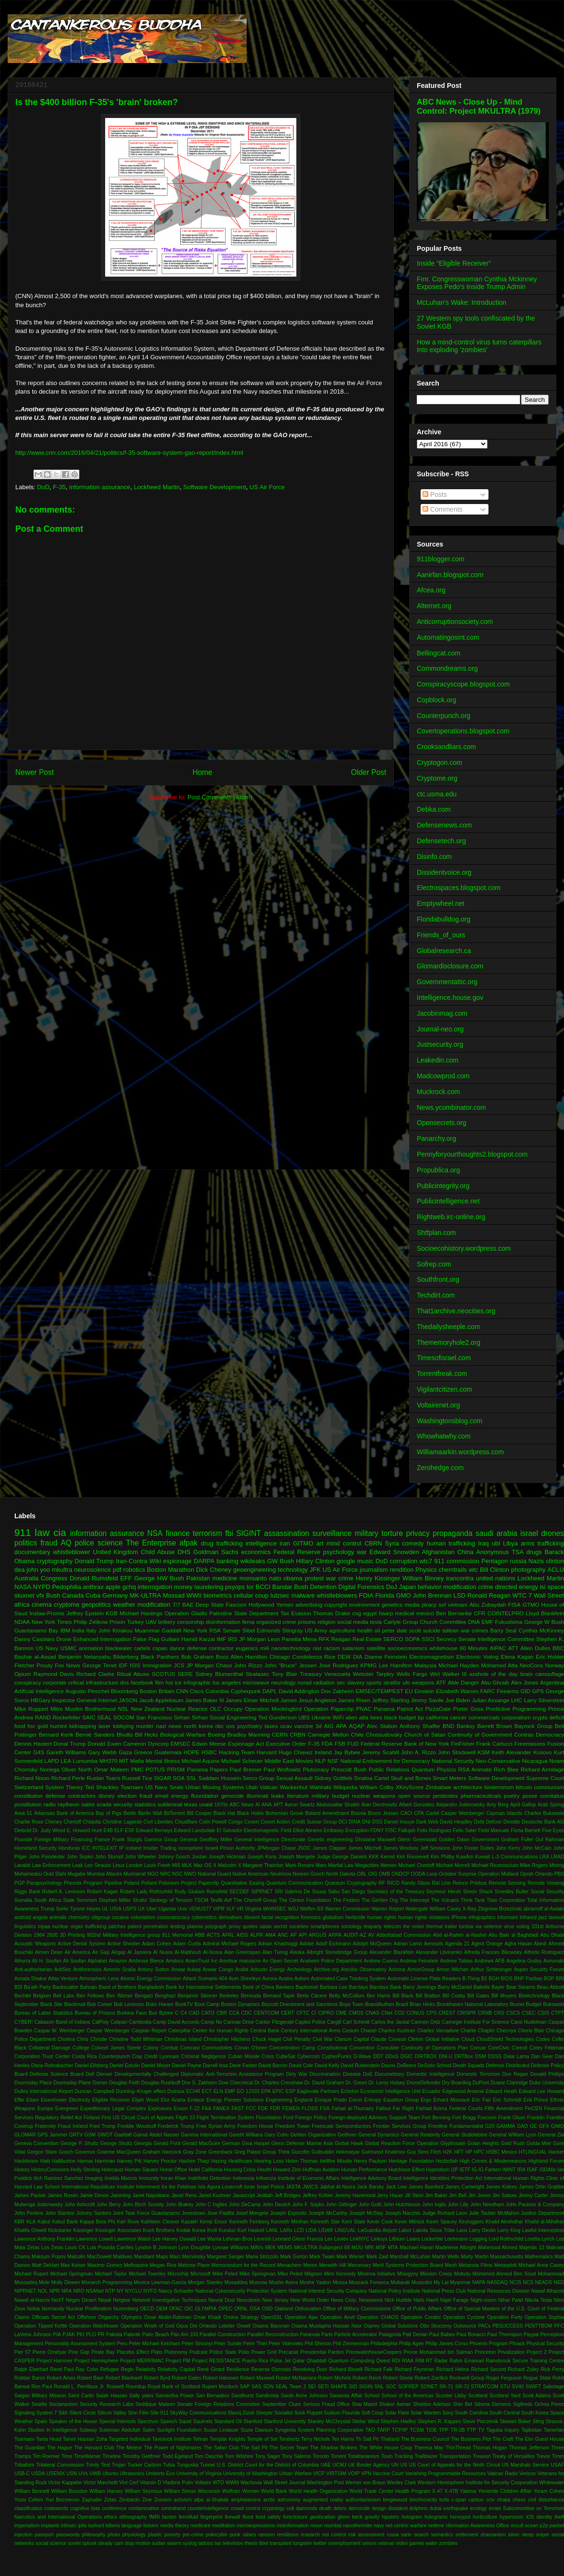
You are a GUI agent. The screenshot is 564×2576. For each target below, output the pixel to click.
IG (474, 2169)
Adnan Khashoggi (278, 1943)
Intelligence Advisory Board (371, 2178)
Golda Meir (539, 2143)
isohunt (96, 2525)
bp (421, 1717)
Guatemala (168, 1752)
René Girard (211, 2369)
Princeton (485, 2352)
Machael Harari (417, 2247)
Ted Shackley (102, 1787)
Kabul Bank (65, 2221)
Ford (288, 2117)
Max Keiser (73, 2265)
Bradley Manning (249, 1734)
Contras (524, 1734)
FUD (353, 1743)
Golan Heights (483, 2143)
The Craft (502, 2439)
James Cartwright (464, 2187)
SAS (256, 2386)
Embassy (334, 1830)
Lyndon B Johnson (156, 2247)
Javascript (244, 2195)
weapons (423, 1682)
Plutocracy (316, 1769)
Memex (388, 1865)
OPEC (225, 2308)
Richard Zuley (523, 2369)
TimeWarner (87, 2456)
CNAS (373, 2013)
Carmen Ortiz (426, 2022)
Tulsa (169, 2465)
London (134, 1865)
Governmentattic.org (447, 982)
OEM (161, 2308)
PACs (484, 2326)
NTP (110, 2291)
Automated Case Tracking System (348, 1978)
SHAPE (338, 2386)
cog (356, 1613)
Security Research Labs (107, 2404)
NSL (123, 1709)
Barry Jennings (419, 1987)
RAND (43, 1717)
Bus (153, 2013)
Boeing (216, 1734)
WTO (218, 2482)
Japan (407, 1586)
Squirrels (203, 2421)
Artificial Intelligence (39, 1691)
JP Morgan (252, 1639)
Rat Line (441, 1883)
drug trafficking (222, 1543)
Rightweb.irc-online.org (451, 1217)
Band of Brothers (118, 1987)
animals (57, 1917)
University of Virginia (199, 2473)
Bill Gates (478, 1995)
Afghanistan (438, 1552)
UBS (304, 1717)
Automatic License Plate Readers (424, 1978)
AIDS (242, 1935)
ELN (218, 2091)
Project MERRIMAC (142, 2360)
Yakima (468, 2491)
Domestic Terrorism (478, 2074)
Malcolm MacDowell (89, 2256)
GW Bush (280, 1561)
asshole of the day (493, 1674)
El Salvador (229, 1830)
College (81, 2047)
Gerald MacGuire (201, 2143)
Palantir (132, 2334)
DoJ (391, 1586)
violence (493, 1926)
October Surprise (458, 1874)
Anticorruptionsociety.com (455, 621)
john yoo (38, 1569)
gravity (372, 2517)
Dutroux (175, 2091)
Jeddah (265, 2195)
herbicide (355, 1917)
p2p (544, 2525)
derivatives (230, 1917)
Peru (122, 2343)
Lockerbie (432, 2239)
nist (317, 1648)
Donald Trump (94, 1561)
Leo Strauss (98, 1865)
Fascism (236, 1604)
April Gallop (523, 1804)
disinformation (223, 1622)
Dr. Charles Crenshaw (278, 2082)
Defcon (494, 1822)
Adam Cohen (157, 1943)
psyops (235, 1586)
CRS (499, 2013)
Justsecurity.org (440, 1044)
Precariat (288, 2352)
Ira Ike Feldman (179, 2187)
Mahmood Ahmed (497, 2247)
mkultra (62, 1569)
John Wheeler (140, 1856)
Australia (26, 1578)
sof (442, 1604)
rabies (249, 2534)
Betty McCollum (346, 1995)
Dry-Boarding (456, 2082)
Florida (384, 1595)
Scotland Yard (505, 2395)
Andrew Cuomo (381, 1961)
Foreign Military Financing (63, 1839)
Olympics (131, 2317)
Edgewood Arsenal (463, 2091)
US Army (316, 1630)
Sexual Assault (294, 1778)
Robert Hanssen (221, 2378)
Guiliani (170, 1639)
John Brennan (431, 1595)
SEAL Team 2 (290, 2386)
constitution (28, 1795)
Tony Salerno (296, 2456)
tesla (376, 1622)
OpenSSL (271, 2317)
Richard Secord (488, 2369)
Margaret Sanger (225, 2256)
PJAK (69, 2334)
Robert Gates (186, 2378)
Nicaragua (534, 1761)
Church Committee (443, 1622)
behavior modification (447, 1586)
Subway (88, 2430)
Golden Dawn (454, 1839)
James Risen (354, 1700)
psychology (338, 1552)
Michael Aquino (201, 1761)
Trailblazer (426, 2456)
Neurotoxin (248, 2300)
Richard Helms (452, 2369)
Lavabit (22, 1865)
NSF (332, 1761)
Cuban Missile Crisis (251, 2056)
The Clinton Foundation (305, 1900)
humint (58, 1726)
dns (124, 1682)
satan (265, 1926)
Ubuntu (110, 2473)
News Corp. (344, 2300)
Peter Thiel (255, 2343)
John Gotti (369, 2204)
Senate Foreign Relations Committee (218, 2404)
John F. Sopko (308, 2204)
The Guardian (29, 2447)
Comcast (190, 2047)
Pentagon (494, 1561)
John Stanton (60, 2213)
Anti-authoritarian (33, 1969)
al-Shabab (217, 2499)
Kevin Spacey (441, 2221)
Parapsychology (44, 1883)
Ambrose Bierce (146, 1961)
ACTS (213, 1935)
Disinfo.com (434, 856)
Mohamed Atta (499, 1665)
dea (19, 1569)
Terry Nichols (315, 2439)
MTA (393, 2247)
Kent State (353, 2221)
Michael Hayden (458, 1665)
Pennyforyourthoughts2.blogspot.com (472, 1154)
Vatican (269, 1787)
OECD (147, 2308)
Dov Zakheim (337, 1691)
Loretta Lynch (540, 2239)
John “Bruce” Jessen (290, 1665)
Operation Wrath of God (147, 2326)
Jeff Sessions (435, 1848)
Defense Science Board (56, 2074)
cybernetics (204, 1917)
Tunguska (187, 2465)
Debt (479, 1822)
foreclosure (295, 2517)
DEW (343, 1656)
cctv (490, 2499)
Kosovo (542, 1752)
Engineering (279, 2100)
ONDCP (400, 1874)
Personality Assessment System (80, 2343)
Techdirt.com (436, 1295)
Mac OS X (205, 1865)
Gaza (125, 1752)
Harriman (105, 2161)
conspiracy (27, 1682)
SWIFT (533, 2386)
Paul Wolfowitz (282, 1769)
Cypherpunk (245, 1691)
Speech (168, 2421)
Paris (327, 2334)
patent (134, 1926)
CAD (194, 2013)
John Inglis (434, 2204)
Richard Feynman (414, 2369)
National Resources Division (498, 2291)
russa (393, 2534)
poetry (512, 1795)
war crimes (474, 1630)
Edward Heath (501, 2091)
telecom (392, 1926)
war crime (339, 1578)
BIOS (507, 1978)
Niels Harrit (425, 2300)
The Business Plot (471, 2439)
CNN (182, 1691)
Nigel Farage (454, 2300)
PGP (19, 1883)
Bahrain (89, 1987)
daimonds (306, 2508)
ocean (531, 2525)
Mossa (340, 2282)
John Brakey (180, 2204)
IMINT (509, 2169)
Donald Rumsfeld (94, 1578)
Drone (64, 1639)
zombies (448, 2543)
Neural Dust (221, 2300)
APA (341, 1726)
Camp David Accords (176, 2022)
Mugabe (77, 1874)
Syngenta (285, 2430)
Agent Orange (487, 1943)
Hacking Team (237, 1752)
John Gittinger (341, 2204)
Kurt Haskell (251, 2230)
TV (481, 2430)
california (437, 1717)
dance (177, 1648)
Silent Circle (82, 2412)
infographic (197, 1682)
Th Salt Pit (367, 2439)
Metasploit (505, 2265)
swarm (174, 2543)
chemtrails (453, 1569)
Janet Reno (184, 2195)
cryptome (66, 1604)
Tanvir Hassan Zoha (85, 2439)
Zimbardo (129, 2499)
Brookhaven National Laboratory (472, 2004)
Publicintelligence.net (448, 1201)
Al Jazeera (140, 1952)
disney (106, 1795)
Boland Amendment (327, 1813)
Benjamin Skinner (197, 1995)
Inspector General (74, 1700)
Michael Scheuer (242, 1761)
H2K (447, 2152)
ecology (478, 2508)
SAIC (88, 1717)
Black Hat (224, 1813)
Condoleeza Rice (313, 1656)
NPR (54, 2291)
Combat (169, 2047)
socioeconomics (407, 1648)
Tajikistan (531, 2430)
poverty (172, 2534)
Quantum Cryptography (351, 1883)
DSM (480, 2056)
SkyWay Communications (198, 2412)
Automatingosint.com (448, 637)
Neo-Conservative (498, 1761)
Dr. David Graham (324, 2082)
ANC (283, 1935)
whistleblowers (336, 1595)
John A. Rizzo (418, 1752)
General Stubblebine (464, 2134)
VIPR (218, 1908)
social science (50, 2543)
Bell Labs (63, 1995)
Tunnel (207, 2465)
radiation (324, 1682)
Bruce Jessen (383, 1813)
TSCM (201, 1900)
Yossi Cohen (28, 2499)
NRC (165, 1874)
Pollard (148, 1883)
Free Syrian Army (216, 2126)
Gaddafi (122, 2134)
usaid (206, 1804)
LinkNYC (359, 2239)
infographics (481, 1917)
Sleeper (264, 2412)
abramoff (533, 1908)
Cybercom (308, 2056)
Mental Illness (163, 1761)
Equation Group (401, 2100)
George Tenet (99, 1665)
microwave (256, 1682)
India (78, 1630)
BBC (558, 1648)
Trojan (119, 2465)
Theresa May (429, 2447)
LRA (544, 1856)
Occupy (233, 1709)
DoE (367, 2074)
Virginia (253, 1908)
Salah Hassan (112, 2395)
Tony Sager (267, 2456)
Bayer (497, 1987)
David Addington (299, 1691)
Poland (131, 1883)
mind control (343, 1543)
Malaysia (425, 1665)
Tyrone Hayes (85, 1908)
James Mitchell (364, 1848)
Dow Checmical (235, 2082)
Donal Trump (70, 1743)
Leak (77, 1865)
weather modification (142, 1604)
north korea (198, 1726)
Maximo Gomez (104, 2265)
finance (178, 1533)
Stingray (292, 1630)
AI (257, 1804)
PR (101, 2334)
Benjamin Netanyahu (84, 1656)
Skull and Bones (410, 1778)
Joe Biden (457, 1700)
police (84, 1543)
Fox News (67, 1665)
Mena (309, 1639)
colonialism (142, 1917)
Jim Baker (436, 2195)
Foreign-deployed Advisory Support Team (374, 2117)
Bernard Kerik (56, 1734)
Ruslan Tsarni (103, 1778)
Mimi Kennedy (340, 2273)
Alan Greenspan (242, 1952)
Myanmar (460, 2282)
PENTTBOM (539, 2326)
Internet (107, 1700)
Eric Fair (481, 2100)
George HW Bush (159, 1578)
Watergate (416, 1908)
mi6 (264, 1648)
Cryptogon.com (439, 762)
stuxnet (24, 1595)
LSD (460, 1595)
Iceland (134, 1848)
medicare (200, 2525)
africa (22, 1604)
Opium (22, 1674)
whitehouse (443, 1648)
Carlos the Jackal (390, 2022)
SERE (185, 1674)
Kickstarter (60, 2230)
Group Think (276, 2152)
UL (105, 1908)
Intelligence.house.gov (450, 997)
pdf (117, 1569)
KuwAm (465, 1856)
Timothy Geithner (141, 2456)
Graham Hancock (161, 2152)
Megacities (367, 1865)
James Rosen (63, 2195)
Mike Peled (225, 2273)
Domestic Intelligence (430, 2074)
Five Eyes (553, 1830)
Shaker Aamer (395, 2404)
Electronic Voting (477, 1656)
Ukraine (321, 1717)
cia (60, 1532)
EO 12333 (248, 2091)
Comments (443, 509)
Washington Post (325, 2482)
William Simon (180, 2491)
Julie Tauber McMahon (494, 2213)
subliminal (169, 1804)
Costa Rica (84, 2056)
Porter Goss (468, 1709)
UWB (95, 2473)
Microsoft (201, 2273)
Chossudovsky (384, 1734)
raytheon (68, 1804)
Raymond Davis (53, 1674)
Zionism (162, 2499)
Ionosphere (190, 1848)
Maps (162, 2256)
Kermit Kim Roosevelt (404, 1856)
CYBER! (23, 2022)
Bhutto (125, 1734)
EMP (230, 2091)
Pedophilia (66, 1586)
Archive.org (326, 1969)
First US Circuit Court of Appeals (137, 2117)
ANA (266, 1804)
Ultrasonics (131, 2473)
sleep (528, 2534)
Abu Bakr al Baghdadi (513, 1935)
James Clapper (330, 1848)
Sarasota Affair (346, 2395)
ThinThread (458, 2447)
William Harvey (106, 2491)
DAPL (269, 1691)
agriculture (342, 1630)
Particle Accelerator (355, 2334)
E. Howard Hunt (84, 1830)
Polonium (169, 1883)
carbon (476, 2499)
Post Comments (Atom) (219, 797)
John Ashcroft (80, 2204)
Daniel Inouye (399, 1822)
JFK (315, 1569)
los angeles (227, 1682)
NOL (43, 2291)
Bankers (285, 1987)
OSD (267, 2308)
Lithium (397, 2239)
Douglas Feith (124, 2082)
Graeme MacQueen (119, 2152)
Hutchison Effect (406, 2169)
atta (364, 1717)
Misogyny (407, 2273)
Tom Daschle (209, 2456)
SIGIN (365, 2386)
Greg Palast (247, 2152)
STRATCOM (485, 2386)
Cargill (334, 2022)
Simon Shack (478, 1891)
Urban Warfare (295, 2473)
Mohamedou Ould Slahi (40, 1874)
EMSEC (181, 1743)
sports (374, 1682)
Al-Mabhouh (187, 1952)
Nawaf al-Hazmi (32, 2300)
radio (49, 1804)
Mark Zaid (377, 2256)
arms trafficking (542, 1543)
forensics (311, 1917)
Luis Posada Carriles (110, 2247)
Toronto (321, 2456)
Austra (286, 1978)
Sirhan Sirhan (191, 1717)
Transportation (455, 2456)
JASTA (293, 2187)
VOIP (354, 2473)
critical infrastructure (93, 1682)
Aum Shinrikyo (244, 1978)
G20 (490, 2126)
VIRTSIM (336, 2473)
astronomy (289, 2499)
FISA (514, 1604)
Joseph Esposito (288, 2213)
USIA (115, 1908)
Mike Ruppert (31, 1709)
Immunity (149, 2178)
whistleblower (71, 1552)
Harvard (267, 1752)
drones (552, 1533)
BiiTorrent (174, 1813)
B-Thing (470, 1978)
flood (247, 2517)
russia (518, 1561)
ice (178, 1682)
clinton (555, 1561)
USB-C (22, 2473)
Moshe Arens (283, 2282)
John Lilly (458, 2204)
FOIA (366, 1595)
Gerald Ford (166, 2143)
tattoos (205, 2543)
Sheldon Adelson (432, 2404)
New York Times (52, 1622)
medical (404, 1613)
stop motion (138, 2543)
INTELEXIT (105, 1848)
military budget (330, 1795)
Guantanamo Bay (36, 1630)
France (102, 1839)
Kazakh (189, 2221)
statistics (145, 1804)
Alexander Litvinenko (439, 1952)
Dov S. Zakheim (199, 2082)
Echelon (350, 2091)
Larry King (509, 2230)
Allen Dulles (536, 1648)
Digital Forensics (361, 1586)
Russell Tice (137, 1778)
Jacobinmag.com (442, 1013)
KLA (31, 2221)
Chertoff (72, 1822)
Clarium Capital (352, 2039)
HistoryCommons (50, 2169)
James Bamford (426, 2187)
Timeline (111, 2456)
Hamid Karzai (198, 1639)
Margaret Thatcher (263, 1865)
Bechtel (22, 1995)
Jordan (199, 1856)
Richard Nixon (32, 1778)
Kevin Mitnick (409, 2221)
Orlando (544, 1874)
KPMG (368, 1665)
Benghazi (165, 1995)
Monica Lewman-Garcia (160, 2282)
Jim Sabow (504, 2195)
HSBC (209, 1752)
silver (514, 2534)
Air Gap (100, 1952)
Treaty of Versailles (513, 2456)
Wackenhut (293, 1787)
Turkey (135, 1622)
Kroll (212, 2230)
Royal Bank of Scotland (174, 2386)
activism (183, 2499)
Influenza (266, 2178)
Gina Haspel (256, 2143)
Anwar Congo (218, 1969)
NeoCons (531, 1665)
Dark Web (427, 1822)
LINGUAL (345, 2230)
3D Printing (72, 1935)
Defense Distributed (507, 2065)
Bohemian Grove (285, 1813)
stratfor (392, 1682)
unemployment (344, 2543)
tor (250, 1586)
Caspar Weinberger (108, 2030)
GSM (90, 2134)
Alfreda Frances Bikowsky (493, 1952)
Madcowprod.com (443, 1076)
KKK (374, 1856)
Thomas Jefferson (529, 2447)
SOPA (412, 1639)
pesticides (445, 1795)
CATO (208, 2013)
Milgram (313, 2273)
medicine (224, 1578)
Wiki (155, 1561)
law (42, 1532)
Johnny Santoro (93, 2213)
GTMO (530, 1604)
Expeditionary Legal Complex (113, 2108)
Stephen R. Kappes (439, 2421)
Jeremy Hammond (355, 2195)
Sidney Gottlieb (333, 1778)
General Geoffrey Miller (206, 1839)
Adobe (307, 1943)
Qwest (383, 2360)
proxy (234, 1926)
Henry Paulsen (370, 2161)
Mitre (56, 1709)
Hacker (556, 2152)
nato (275, 1578)
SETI (323, 2386)
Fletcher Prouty (33, 1665)
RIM (419, 2360)
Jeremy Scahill (380, 1752)
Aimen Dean (49, 1952)
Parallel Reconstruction (272, 2334)
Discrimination (325, 2074)
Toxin (386, 2456)
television (233, 2543)
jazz (542, 1917)
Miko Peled (290, 2273)
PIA (57, 2334)
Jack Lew (396, 2187)
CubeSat (285, 2056)
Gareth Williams (66, 1752)
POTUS (155, 1769)
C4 (184, 2013)
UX (141, 1908)
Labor (405, 2230)
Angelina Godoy (524, 1961)
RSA (215, 1630)
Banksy (465, 1726)
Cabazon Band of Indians (62, 2022)
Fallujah (406, 1830)
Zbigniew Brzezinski (500, 1908)
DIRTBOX (426, 2056)
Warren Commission (347, 1908)
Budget (534, 2004)
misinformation (292, 2525)
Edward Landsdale (194, 1830)
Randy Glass (415, 1883)
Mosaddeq (236, 2282)
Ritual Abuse (133, 1674)
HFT (459, 2152)
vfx (40, 1595)
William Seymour (144, 2491)
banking (228, 1561)
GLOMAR (25, 2134)
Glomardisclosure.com (450, 966)
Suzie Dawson (257, 2430)
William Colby (376, 1787)
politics (25, 1543)
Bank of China (258, 1987)
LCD (299, 2230)
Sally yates (141, 2395)
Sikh (63, 2412)
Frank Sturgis (127, 1839)
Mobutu (462, 2273)
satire (88, 1804)
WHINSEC (274, 1908)
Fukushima (508, 1622)
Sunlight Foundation (179, 2430)
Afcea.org (431, 590)
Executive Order (286, 1743)
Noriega (49, 1769)
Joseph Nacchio (403, 2213)
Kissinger (83, 2230)
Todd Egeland (177, 2456)
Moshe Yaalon (315, 2282)
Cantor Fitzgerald (274, 2022)
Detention (323, 1586)
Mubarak (400, 2282)
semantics (442, 2534)
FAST (237, 2108)
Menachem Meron (297, 2265)
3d (318, 1726)
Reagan (341, 1639)
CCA (234, 2013)
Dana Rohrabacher (52, 2065)
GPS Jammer (52, 2134)
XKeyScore (409, 1787)
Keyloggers (471, 2221)
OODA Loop (424, 1874)
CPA (419, 1813)
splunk (89, 2543)
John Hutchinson (402, 2204)
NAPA (479, 2282)
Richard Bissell (346, 2369)
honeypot (460, 2517)
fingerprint (211, 2517)
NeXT (58, 2300)
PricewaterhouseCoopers (374, 2352)
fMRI (154, 2517)
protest (314, 1578)
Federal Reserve (296, 1552)
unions (369, 2543)
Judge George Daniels (342, 1856)
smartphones (325, 1926)
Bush (53, 1595)
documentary (32, 1552)
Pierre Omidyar (49, 2352)
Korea (199, 2230)
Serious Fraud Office (326, 2404)
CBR (222, 2013)
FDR (275, 2108)
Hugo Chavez (296, 1752)
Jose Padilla (220, 2213)
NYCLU (133, 2291)
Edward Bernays (154, 1830)
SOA (179, 1778)
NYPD (41, 1586)
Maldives (122, 2256)
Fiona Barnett (526, 1830)
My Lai (441, 2282)
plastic (155, 2534)
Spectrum (148, 2421)
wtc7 (425, 1561)
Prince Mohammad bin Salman (438, 2352)
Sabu (333, 1891)
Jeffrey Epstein (85, 1613)
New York (195, 1630)
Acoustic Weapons (35, 1943)
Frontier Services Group (399, 2126)
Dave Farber (243, 2065)
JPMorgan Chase (276, 1848)
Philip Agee (411, 2343)
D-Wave (362, 2056)
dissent (252, 1917)
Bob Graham (197, 1656)
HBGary (41, 1700)
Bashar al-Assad (35, 1656)
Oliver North (77, 1769)
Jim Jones (479, 2195)
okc (219, 1726)
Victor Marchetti (100, 2482)
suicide (431, 1630)
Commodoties (217, 2047)
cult (290, 2508)
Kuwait (482, 1856)
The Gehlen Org (379, 1900)
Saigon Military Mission (40, 2395)
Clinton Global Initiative (433, 2039)
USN (71, 2473)
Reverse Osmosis (271, 2369)
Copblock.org (436, 700)
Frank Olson (511, 2117)
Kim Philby (443, 1856)
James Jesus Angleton (308, 1700)
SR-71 (446, 2386)
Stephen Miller (114, 1900)
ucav (286, 1726)
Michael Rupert (31, 2273)
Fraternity (45, 2126)
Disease (352, 2074)
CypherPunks (336, 2056)
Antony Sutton (153, 1969)
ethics (110, 2517)
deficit (556, 1717)
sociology (351, 1926)
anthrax (93, 1586)
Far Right (403, 2108)
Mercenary (359, 2265)
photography (528, 1569)
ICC (86, 1848)
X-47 (437, 2491)
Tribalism (24, 2465)
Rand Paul (62, 2369)
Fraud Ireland (73, 2126)
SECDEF (239, 1891)
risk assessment (366, 2534)
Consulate (388, 2047)
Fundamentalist (466, 2126)
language (131, 2525)
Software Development (214, 487)
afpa (199, 2499)
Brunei (517, 2004)
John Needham (487, 2204)
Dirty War (296, 2074)
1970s (221, 1804)
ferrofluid (188, 2517)
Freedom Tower (292, 2126)
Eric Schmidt (507, 2100)
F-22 (195, 2108)
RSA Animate (475, 1769)
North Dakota (340, 1874)
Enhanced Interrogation (102, 1639)
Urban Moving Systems (214, 1787)
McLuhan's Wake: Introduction (461, 302)
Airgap (118, 1952)
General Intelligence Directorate (269, 1839)
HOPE (191, 1752)
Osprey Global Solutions (391, 2326)
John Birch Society (143, 2204)
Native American (250, 1874)
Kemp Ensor (214, 2221)
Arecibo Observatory (364, 1969)
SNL (379, 2386)
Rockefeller (66, 1717)
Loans (413, 2239)
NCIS (515, 2282)
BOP (549, 1978)
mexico (425, 1613)
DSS (377, 1822)
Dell (90, 2074)
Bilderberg (126, 1656)
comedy (413, 1543)
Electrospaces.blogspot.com (458, 887)
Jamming (120, 2195)
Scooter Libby (450, 2395)
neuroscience (92, 1569)
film (159, 1682)
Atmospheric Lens (99, 1978)
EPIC (278, 2091)
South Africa (47, 1900)
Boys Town (351, 2004)
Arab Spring (551, 1804)
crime (485, 1586)
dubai (436, 2508)
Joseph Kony (262, 1856)
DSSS (494, 2056)
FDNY (377, 1830)
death (325, 2508)
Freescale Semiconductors (341, 2126)
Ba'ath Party (37, 1987)
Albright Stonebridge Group (337, 1952)
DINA (354, 1822)
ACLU (555, 1569)
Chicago (280, 1656)
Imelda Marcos (120, 2178)
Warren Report (387, 1908)
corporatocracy (173, 1917)
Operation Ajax (301, 2317)
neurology (283, 1682)
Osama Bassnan (271, 2326)
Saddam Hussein (219, 1778)
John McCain (536, 1848)
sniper (542, 2534)
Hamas (85, 2161)
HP (469, 2152)
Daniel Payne (187, 2065)
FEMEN (291, 2108)
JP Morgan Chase (209, 1665)
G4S (38, 1752)
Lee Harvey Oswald (174, 2239)
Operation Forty (504, 2317)
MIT (124, 1761)
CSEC (529, 2013)
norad (304, 1682)
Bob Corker (99, 2004)
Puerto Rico (255, 2360)
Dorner (100, 2082)
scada (104, 1804)
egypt (370, 1613)
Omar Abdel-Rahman (167, 2317)
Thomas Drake (331, 1613)
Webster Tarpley (373, 1674)
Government (485, 1839)
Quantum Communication (294, 1883)
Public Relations (389, 1769)
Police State (223, 2352)
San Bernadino (212, 2395)
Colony (150, 2047)
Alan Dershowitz (379, 1804)
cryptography (55, 1561)
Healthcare (240, 2161)
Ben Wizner (119, 1995)
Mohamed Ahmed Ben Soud (504, 2273)
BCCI (263, 1586)
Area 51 (23, 1813)
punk (234, 2534)
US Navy (47, 1648)
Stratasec (257, 1674)
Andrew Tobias (456, 1961)
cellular (243, 1595)
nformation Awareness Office (477, 2525)
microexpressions (256, 2525)
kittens (113, 2525)
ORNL (241, 2308)
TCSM (416, 2430)
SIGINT (248, 1533)
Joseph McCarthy (327, 2213)
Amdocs (175, 1961)
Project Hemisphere (96, 2360)
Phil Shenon (317, 2343)
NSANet (95, 2291)
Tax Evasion (296, 1613)
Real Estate (367, 1639)
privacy (418, 1533)
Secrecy (446, 1639)
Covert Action (275, 1822)
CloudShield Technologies (505, 2039)
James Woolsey (401, 1848)
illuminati (257, 1795)
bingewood (395, 2499)
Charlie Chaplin (477, 2030)
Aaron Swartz (300, 1804)
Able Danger (463, 1682)
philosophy (94, 2534)
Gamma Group (161, 1839)
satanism (353, 1648)
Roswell (115, 2386)
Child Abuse (157, 1552)
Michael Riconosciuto (494, 1865)
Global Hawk (349, 2143)
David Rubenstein (360, 2065)
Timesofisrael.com (444, 1358)
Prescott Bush (349, 1769)
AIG (329, 1726)
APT (278, 1804)
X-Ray (470, 1908)
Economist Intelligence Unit (390, 2091)
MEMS (284, 2247)
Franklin (536, 2117)
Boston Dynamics (240, 2004)
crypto (540, 1717)
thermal (434, 1926)
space (555, 1586)
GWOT (104, 2134)
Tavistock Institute (171, 2439)
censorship (190, 1622)
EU (408, 1691)
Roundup (136, 2386)
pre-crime (193, 2534)
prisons (307, 1622)
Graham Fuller (517, 1839)
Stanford (252, 2421)
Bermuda (251, 1995)
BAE (187, 1604)
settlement (467, 2534)
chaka (503, 2499)
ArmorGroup (420, 1969)
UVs (83, 2473)
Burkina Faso (132, 2013)
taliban (450, 1630)
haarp (386, 1613)
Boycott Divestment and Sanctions (299, 2004)
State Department (256, 1613)
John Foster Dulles (473, 1848)
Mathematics (539, 2256)
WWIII (232, 2482)
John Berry (109, 2204)
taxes (271, 1726)
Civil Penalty (297, 2039)
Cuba (93, 1595)
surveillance (331, 1533)
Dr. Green (356, 2082)
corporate (54, 1682)
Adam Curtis (187, 1943)
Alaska (297, 1952)
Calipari (118, 2022)
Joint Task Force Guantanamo (146, 2213)
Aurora (269, 1978)
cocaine (120, 1917)
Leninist (262, 2239)
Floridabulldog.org (443, 919)
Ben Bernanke (454, 1613)
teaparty (373, 1926)
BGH (493, 1978)
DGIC (407, 2056)
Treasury (311, 1674)
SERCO (393, 1639)
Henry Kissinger (378, 1578)
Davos (388, 2065)
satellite (376, 1648)
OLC (215, 1709)
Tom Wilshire (239, 2456)
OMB (384, 1874)
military (366, 1533)
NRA (66, 2291)
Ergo (426, 2100)
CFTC (303, 2013)
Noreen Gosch (309, 1874)
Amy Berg (498, 1804)
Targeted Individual (129, 2439)
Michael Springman (71, 2273)
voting (523, 1926)
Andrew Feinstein (419, 1961)
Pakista (114, 2334)
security (122, 1804)
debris (340, 2508)
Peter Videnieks (286, 2343)
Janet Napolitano (151, 2195)
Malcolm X (229, 1865)
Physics (426, 1569)
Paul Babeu (442, 2334)
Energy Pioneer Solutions (235, 2100)
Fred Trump (102, 2126)
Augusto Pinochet (87, 1691)
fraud (49, 1543)
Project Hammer (54, 2360)
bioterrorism (499, 1787)
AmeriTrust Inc (201, 1961)
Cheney (53, 1822)
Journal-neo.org (440, 1029)
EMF (488, 1622)
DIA (357, 1656)
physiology (134, 2534)
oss (230, 1726)
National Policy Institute (394, 2291)
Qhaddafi (316, 2360)
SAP (245, 2386)
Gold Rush (513, 2143)
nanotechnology (291, 1648)
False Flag (146, 1639)
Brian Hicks (422, 2004)
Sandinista (267, 2395)
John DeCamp (245, 2204)
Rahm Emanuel (466, 2360)
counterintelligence (208, 2508)
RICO (393, 1883)
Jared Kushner (214, 2195)
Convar (478, 2047)
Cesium (350, 2030)
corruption (404, 1561)
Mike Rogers (534, 1865)
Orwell (243, 2326)
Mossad (174, 1595)
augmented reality (323, 2499)
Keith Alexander (511, 1752)
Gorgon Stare (42, 2152)
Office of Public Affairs (417, 2308)
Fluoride (23, 1839)
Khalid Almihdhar (504, 2221)
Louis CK (75, 2247)
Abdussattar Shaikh (338, 1804)
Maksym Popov (48, 2256)
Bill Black (402, 1995)
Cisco (197, 1691)
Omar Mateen (111, 1769)
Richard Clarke (95, 1674)
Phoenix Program (488, 2343)
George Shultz (116, 2143)
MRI (369, 2247)
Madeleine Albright (456, 2247)
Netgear (121, 2300)
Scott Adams (536, 2395)
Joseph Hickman (227, 1856)
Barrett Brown (494, 1726)
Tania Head (48, 2439)
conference (114, 2508)
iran (285, 1543)
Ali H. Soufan (47, 1961)
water (431, 2543)
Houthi (264, 2169)
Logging (478, 2239)
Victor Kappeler (65, 2482)
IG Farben (489, 2169)
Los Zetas (52, 2247)
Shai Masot (364, 2404)
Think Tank (473, 1900)
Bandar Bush (290, 1586)
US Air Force (267, 487)
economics (256, 1552)
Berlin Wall (150, 1813)
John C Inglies (211, 2204)
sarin (406, 2534)
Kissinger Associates (118, 2230)
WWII (194, 1595)
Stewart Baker (515, 2421)
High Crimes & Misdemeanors (492, 2161)
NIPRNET (25, 2291)
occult (516, 2525)
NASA (22, 1586)
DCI (342, 1822)
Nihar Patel (510, 2300)
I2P (454, 2169)
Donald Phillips (547, 2074)
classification (28, 2508)
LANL (272, 2230)
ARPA (335, 1935)
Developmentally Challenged (147, 2074)
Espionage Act (246, 1743)
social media (352, 1622)
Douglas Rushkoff (160, 2082)
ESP (290, 2091)
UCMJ (340, 2465)
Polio (243, 2352)
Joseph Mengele (296, 1856)
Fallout (383, 2108)
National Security (453, 1761)
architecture (467, 1787)
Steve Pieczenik (480, 2421)
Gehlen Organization (313, 2134)
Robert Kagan (102, 1891)
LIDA (311, 2230)
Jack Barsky (370, 2187)
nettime (436, 2525)
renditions (287, 2534)
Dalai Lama (516, 2056)
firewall (232, 2517)
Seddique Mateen (155, 2404)
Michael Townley (147, 2273)
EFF (126, 1578)
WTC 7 (522, 1595)
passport (44, 2534)
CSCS (513, 2013)
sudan (158, 2543)
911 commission (456, 1561)
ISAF (532, 2169)
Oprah (527, 1874)
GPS (538, 1691)
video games (410, 2543)
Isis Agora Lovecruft (220, 2187)
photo (114, 2534)
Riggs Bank (27, 1891)
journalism (373, 1569)
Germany (115, 1595)
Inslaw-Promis (46, 1613)
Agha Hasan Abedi (525, 1943)
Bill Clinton (495, 1569)
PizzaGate (438, 1709)
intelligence (261, 1543)
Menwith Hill (332, 2265)
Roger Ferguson (504, 2378)
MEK (270, 2247)
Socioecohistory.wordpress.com (464, 1248)
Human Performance (364, 2169)
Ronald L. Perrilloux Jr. (79, 2386)
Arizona (397, 1969)
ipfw (82, 2525)
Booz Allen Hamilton (241, 1656)
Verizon (527, 2473)
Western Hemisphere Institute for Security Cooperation (477, 2482)
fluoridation (204, 1795)
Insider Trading (160, 1848)
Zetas (110, 2499)
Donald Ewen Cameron (116, 1743)
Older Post (368, 772)
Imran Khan (173, 2178)
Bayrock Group (533, 1726)
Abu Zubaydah (487, 1604)
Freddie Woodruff (137, 2126)
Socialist (283, 2412)
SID (353, 2386)
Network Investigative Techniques (169, 2300)
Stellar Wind (365, 2421)
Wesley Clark (401, 2482)
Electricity (79, 2100)
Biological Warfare (183, 1734)
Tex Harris (343, 2439)
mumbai (333, 2525)
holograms (436, 2517)
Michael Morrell (453, 1865)
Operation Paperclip (329, 1709)
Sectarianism (63, 2404)
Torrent (338, 2456)
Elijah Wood (145, 2100)
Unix (182, 1908)
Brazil (402, 2004)
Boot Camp (207, 2004)
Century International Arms (310, 2030)
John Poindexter (47, 1856)
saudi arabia (496, 1533)
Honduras (69, 1848)
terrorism (207, 1533)
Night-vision (483, 2300)
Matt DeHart (45, 2265)
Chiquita (92, 1822)
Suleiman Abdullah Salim (127, 2430)
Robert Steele (398, 2378)
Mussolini (422, 2282)
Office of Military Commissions (357, 2308)
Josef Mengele (252, 2213)
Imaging (94, 2178)
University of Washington (250, 2473)
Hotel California (205, 2169)
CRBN (297, 1734)
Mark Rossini (299, 1865)
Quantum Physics (434, 1769)
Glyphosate (453, 2143)
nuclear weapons (373, 1795)
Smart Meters (449, 1778)
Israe (249, 2187)
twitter (320, 2543)
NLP (320, 1761)
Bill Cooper (199, 1813)
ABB (200, 1935)
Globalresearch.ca (444, 951)
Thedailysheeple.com (448, 1327)
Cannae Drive (239, 2022)
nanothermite (357, 2525)
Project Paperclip (200, 1883)
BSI (18, 1987)
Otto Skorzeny (436, 2326)
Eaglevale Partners (318, 2091)
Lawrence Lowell (94, 2239)
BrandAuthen (379, 2004)
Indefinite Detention (209, 2178)
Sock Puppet (308, 2412)
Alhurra (22, 1961)
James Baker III (204, 1700)
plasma (195, 1926)
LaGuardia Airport (377, 2230)
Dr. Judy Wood (49, 1830)
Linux (119, 1865)
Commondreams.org (447, 668)
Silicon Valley (111, 2412)
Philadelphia (384, 2343)
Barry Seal (503, 1630)
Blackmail (74, 2004)
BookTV (184, 2004)
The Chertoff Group (255, 1900)
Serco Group (258, 1778)
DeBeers (406, 2065)
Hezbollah (447, 2161)
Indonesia (243, 2178)
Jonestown (194, 2213)
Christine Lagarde (121, 1822)
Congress (54, 1578)
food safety (268, 2517)
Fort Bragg (464, 2117)
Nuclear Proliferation (89, 2308)
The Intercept (414, 1900)
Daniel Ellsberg (91, 2065)
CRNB (485, 2013)
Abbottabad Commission (403, 1935)
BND (449, 1726)
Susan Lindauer (221, 2430)
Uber (151, 1908)
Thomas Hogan (490, 2447)
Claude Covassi (388, 2039)
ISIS (135, 1665)
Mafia (137, 1761)
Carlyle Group (400, 1622)
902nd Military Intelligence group (123, 1935)
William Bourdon (69, 2491)
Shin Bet (463, 2404)
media (412, 1604)
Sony (448, 2412)
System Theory (64, 1787)
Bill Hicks (146, 1734)
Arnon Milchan (452, 1969)
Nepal (104, 2300)
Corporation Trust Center (42, 2056)
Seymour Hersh (443, 1891)
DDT (378, 2056)
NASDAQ (497, 2282)
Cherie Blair (531, 2030)
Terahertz (289, 2439)
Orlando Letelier (217, 2326)
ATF (441, 1682)
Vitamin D (150, 2482)
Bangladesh (151, 1987)
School (372, 2395)
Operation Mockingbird (273, 1709)
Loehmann (456, 2239)
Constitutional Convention (346, 2047)
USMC (68, 1648)
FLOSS (310, 2108)
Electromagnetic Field (268, 1830)
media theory (174, 2525)
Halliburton (64, 2161)
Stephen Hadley (398, 2421)
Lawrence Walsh (132, 2239)
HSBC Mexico (501, 2152)
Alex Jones (525, 1682)
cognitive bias (85, 2508)
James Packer (30, 2195)
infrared (528, 1917)
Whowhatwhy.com (444, 1436)
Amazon (117, 1961)
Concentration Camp (292, 2047)
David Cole (301, 2065)
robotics (134, 1569)
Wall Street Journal (284, 2482)
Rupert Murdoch (220, 2386)
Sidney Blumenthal (219, 1674)
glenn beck (349, 2517)
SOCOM (123, 1717)
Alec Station (382, 1726)
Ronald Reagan (489, 1595)
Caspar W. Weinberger (59, 2030)
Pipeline (113, 1883)
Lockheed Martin (157, 487)
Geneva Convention (36, 2143)
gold (42, 1726)
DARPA (204, 1561)
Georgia (143, 2143)
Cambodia (140, 2022)
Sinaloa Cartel (371, 1778)
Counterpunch (114, 2056)
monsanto (253, 1578)
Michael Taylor (111, 2273)
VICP (319, 2473)
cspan (159, 1648)
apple (112, 1586)
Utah (252, 1787)
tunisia (466, 1926)
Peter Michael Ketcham (155, 2343)
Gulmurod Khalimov (383, 2152)
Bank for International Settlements (203, 1987)
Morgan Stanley (205, 2282)
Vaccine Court (388, 2473)
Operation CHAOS (377, 2317)
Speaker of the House (73, 2421)
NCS (528, 2282)
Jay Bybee (347, 1752)
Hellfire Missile (336, 2161)
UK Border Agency (369, 2465)
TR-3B (458, 2430)
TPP (443, 2430)
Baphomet (306, 1987)
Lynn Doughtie (195, 2247)
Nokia (33, 2308)
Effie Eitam (26, 2100)
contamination (143, 2508)
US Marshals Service (525, 2465)
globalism (333, 1917)
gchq (129, 1586)
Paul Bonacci (471, 2334)
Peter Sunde (228, 2343)
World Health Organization (318, 2491)
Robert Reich (366, 2378)
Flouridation (269, 2117)
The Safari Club (221, 2447)
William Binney (423, 1578)
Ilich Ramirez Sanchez (58, 2178)
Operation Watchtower (94, 2326)
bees (376, 1717)
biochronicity (423, 2499)
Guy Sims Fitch (424, 2152)
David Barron (273, 2065)
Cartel (432, 1813)
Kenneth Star (325, 2221)
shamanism (493, 2534)
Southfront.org (438, 1279)
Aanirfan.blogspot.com (450, 575)
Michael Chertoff (416, 1865)
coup (262, 1595)
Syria (392, 1543)
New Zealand (147, 1709)
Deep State (209, 1604)
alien (352, 1717)
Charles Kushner (396, 2030)
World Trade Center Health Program (389, 2491)
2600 (52, 1935)
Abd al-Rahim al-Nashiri (460, 1935)
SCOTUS (163, 1674)
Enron (355, 2100)
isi (542, 1586)
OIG (372, 1874)
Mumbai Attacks (104, 1874)
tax (218, 2543)
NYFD (150, 2291)
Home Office (173, 2169)
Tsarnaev (131, 1787)
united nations (495, 1578)
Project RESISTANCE (216, 2360)
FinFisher (463, 1743)
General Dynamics (378, 2134)
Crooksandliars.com (446, 747)
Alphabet (97, 1961)
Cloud (468, 2039)
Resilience (238, 2369)
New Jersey (275, 2300)
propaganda (452, 1533)
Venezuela (337, 1674)
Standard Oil (228, 2421)
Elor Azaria (173, 2100)
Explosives (160, 2108)
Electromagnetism (431, 1656)
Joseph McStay (366, 2213)
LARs (286, 2230)
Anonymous (492, 1552)
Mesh (451, 2265)
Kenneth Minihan (290, 2221)
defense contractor (210, 1648)
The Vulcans (445, 1900)
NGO (153, 1874)
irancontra (460, 1578)
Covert (251, 1822)
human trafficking (451, 1543)
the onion (413, 1926)
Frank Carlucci (494, 1743)
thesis (251, 2543)
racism (332, 1648)
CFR (480, 1613)
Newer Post (34, 772)
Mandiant (144, 2256)
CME (341, 2013)
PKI (80, 2334)
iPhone (458, 1917)
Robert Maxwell (257, 2378)
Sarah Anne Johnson (304, 2395)
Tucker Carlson (145, 2465)
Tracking (403, 2456)
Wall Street (549, 1595)
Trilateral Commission (60, 2465)
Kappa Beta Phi (97, 2221)
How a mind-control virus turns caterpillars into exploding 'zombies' (479, 346)
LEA (66, 1761)
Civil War (323, 2039)
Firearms (508, 1691)
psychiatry (249, 1726)
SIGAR (162, 1778)
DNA (474, 1622)
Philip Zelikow (91, 1622)
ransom (266, 2534)
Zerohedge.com (440, 1467)
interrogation (155, 1586)
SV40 (518, 2386)
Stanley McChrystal (328, 2421)
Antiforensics (87, 1969)
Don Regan (515, 2074)
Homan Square (141, 2169)
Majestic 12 (531, 2247)
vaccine (304, 1726)
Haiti (45, 2161)
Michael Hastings (141, 1613)
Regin (127, 2369)
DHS (183, 1552)
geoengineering (254, 1569)
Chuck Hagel (266, 2039)
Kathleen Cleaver (160, 2221)
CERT (287, 2013)
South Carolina (471, 2412)
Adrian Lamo (407, 1943)
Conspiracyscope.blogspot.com (463, 684)
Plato (157, 2352)
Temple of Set (262, 2439)
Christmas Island (183, 2039)
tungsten (302, 2543)
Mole (44, 2282)
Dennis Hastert (33, 1743)
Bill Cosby (454, 1995)
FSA (324, 2108)
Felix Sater (465, 1830)
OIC (188, 2308)
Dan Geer (542, 2056)
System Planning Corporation (330, 2430)
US (403, 2465)
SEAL (104, 1717)
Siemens (501, 2404)
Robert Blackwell (123, 2378)
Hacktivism (26, 2161)
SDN (268, 2386)
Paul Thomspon (504, 2334)
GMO (403, 1595)
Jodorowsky (50, 2204)
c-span (458, 2499)
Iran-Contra (131, 1561)
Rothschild (161, 1891)
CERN (280, 1734)
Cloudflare (186, 1822)
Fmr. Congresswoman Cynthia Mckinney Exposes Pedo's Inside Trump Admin (477, 283)
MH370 (108, 1761)
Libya (510, 1543)
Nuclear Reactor (187, 1709)
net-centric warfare (405, 2525)
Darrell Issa (215, 2065)
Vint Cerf (128, 2482)
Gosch (66, 2152)
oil (377, 1630)
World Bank (274, 2491)
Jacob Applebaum (161, 1700)
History (22, 2169)
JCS (179, 1665)
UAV (150, 1622)
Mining (556, 1865)
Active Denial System (82, 1943)
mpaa (44, 1926)
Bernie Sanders (95, 1734)
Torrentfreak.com (442, 1373)
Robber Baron (29, 2378)
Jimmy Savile (427, 1700)
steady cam (110, 2543)
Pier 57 (22, 2352)
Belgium (42, 1995)
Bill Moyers (503, 1995)
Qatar (299, 2360)
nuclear (60, 1926)
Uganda (167, 1908)
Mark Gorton (294, 2256)
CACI (406, 1813)
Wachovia (251, 2482)
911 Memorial (177, 1935)
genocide (232, 1795)
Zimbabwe (438, 1787)
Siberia (481, 2404)
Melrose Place (194, 2265)
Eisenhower (54, 2100)
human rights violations (424, 1917)
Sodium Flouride (342, 2412)
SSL (191, 1778)
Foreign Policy (311, 2117)
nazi (161, 1726)
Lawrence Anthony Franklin (44, 2239)
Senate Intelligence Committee (496, 1639)
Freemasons (529, 1743)
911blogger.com (441, 559)
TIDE (431, 2430)
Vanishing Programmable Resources (445, 2473)
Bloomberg (124, 1691)
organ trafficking (88, 1926)
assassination (286, 1533)
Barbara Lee (333, 1987)
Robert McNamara (296, 2378)
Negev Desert (81, 2300)
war (362, 1552)
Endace (195, 2100)
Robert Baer (90, 2378)
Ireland (323, 1752)
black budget (400, 1717)
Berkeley (229, 1995)
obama (293, 1578)
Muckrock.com (438, 1091)
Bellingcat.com (438, 653)
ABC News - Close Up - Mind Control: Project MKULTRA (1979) (479, 106)
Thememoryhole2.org (448, 1342)
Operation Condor (421, 2317)
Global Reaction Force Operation (401, 2143)
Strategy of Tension (170, 1900)
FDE (263, 2108)
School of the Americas (407, 2395)
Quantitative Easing (242, 1883)
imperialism (27, 2525)
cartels (142, 1648)
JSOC (304, 1848)
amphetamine (246, 2499)
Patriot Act (410, 1709)
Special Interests (117, 2421)
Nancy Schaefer (176, 2291)
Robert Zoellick (431, 2378)
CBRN (373, 1543)
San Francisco (154, 1717)
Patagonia (390, 2334)
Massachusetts (506, 2256)
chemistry (78, 1917)
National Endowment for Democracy (385, 1761)
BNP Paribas (528, 1978)
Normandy (53, 2308)
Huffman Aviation (321, 2169)
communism (549, 1787)
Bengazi (144, 1995)
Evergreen (66, 2108)
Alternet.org (434, 606)
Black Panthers (160, 1656)
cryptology (273, 2508)
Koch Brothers (159, 2230)
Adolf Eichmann (333, 1943)
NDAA (22, 1622)
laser (104, 1726)
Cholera (66, 2039)
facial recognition (280, 1917)
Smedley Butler (512, 1891)
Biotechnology (534, 1995)
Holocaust (112, 2169)
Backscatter (65, 1987)
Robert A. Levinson (63, 1891)
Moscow (258, 2282)
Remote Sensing (507, 1883)
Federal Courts (466, 2108)
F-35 (59, 487)
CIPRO (326, 2013)
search (421, 2534)
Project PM (178, 2360)
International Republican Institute (97, 2187)
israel (529, 1533)
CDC (246, 2013)
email (161, 1795)
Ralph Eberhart (31, 2369)
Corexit (519, 2047)
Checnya (506, 2030)
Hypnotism (437, 2169)
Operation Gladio (185, 1613)
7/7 (176, 1604)
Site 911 (159, 2412)
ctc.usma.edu (436, 794)
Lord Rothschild (505, 2239)
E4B (108, 1830)
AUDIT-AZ (355, 1935)
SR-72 (462, 2386)
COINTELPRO (506, 1613)
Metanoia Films (475, 2265)
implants (50, 2525)
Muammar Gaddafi (158, 1630)
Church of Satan (425, 1734)
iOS (530, 2517)
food (19, 1726)
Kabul (44, 2221)
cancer (458, 1717)
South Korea (535, 2412)
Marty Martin (474, 2256)
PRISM (176, 1769)
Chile (357, 1734)
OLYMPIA (206, 2308)
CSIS (543, 2013)
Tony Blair (284, 1674)
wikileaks (252, 1561)
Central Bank (264, 2030)
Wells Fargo (412, 1674)
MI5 (176, 1865)
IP (121, 1848)
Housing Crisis (240, 2169)
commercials (484, 1717)
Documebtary (389, 2074)
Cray (137, 2056)
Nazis (536, 1561)
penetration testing (164, 1926)
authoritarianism (363, 2499)
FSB (340, 1743)
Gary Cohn (276, 2134)
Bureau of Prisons (95, 2013)
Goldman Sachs (215, 1552)
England (303, 2100)
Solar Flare (397, 2412)
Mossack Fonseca (369, 2282)
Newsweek (371, 2300)
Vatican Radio (502, 2473)
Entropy (372, 2100)
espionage (177, 1561)
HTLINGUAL (532, 2152)
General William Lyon (512, 2134)
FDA (327, 1743)
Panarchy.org (436, 1138)
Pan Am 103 (184, 2334)
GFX (544, 2126)
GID (526, 1691)
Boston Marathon (170, 1569)
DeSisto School (435, 2065)
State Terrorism (80, 1900)
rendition (401, 1569)
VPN (366, 2473)
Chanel (369, 2030)
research (310, 2534)
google (345, 1561)
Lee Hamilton (395, 1665)
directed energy (516, 1586)
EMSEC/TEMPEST (379, 1691)
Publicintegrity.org (443, 1186)
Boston (148, 1691)
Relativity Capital (176, 2369)
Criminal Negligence (203, 2056)
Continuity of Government (480, 1734)
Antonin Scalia (119, 1969)
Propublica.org (438, 1170)
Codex (543, 2039)
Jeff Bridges (287, 2195)
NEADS (543, 2282)
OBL (362, 1874)
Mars (320, 1865)
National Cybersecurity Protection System (241, 2291)
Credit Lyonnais (161, 2056)
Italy (91, 1630)
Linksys (379, 2239)
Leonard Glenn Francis (297, 2239)
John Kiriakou (115, 1630)
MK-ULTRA (145, 1595)
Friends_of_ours (441, 935)
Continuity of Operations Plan (434, 2047)
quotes (250, 1926)
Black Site (51, 2004)
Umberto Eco (160, 2473)
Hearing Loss (268, 2161)
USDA (38, 2473)
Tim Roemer (46, 2456)
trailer (451, 1926)
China (465, 1552)
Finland (92, 2117)
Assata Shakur (30, 1978)
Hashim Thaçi (194, 2161)
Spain (40, 2421)
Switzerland (28, 1787)
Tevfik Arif (220, 1900)
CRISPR (466, 2013)
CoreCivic (499, 2047)
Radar (440, 2360)
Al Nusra (163, 1952)
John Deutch (276, 2204)
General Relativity (420, 2134)
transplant (281, 2543)
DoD (43, 487)
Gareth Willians (246, 2134)
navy (378, 2525)
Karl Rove (128, 2221)
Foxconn (487, 2117)
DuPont (481, 2082)
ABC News (241, 1804)
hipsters (390, 2517)
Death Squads (469, 2065)
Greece (143, 1752)
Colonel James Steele (116, 2047)
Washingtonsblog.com (449, 1421)
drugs (534, 1552)
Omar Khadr (207, 2317)
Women (251, 2491)
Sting (538, 2421)
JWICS (310, 2187)
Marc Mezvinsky (188, 2256)
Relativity (146, 2369)
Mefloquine (136, 2265)
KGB (112, 1613)
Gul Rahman (549, 1839)
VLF (230, 1908)
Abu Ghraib (495, 1682)
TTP (472, 2430)
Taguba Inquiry (502, 2430)
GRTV (76, 2134)
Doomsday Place (33, 2082)
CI (313, 2013)
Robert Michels (334, 2378)
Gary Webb (102, 1752)
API (303, 1935)
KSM (483, 1752)
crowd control (245, 2508)
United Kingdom (115, 1552)
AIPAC (498, 1648)
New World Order (309, 2300)
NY (120, 2291)
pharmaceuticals (481, 1795)
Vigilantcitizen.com (444, 1389)
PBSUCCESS (507, 2326)
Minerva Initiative (376, 2273)
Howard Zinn (287, 2169)
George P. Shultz (79, 2143)
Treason (482, 2456)
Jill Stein (414, 2195)
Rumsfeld (217, 1891)
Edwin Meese (209, 1743)
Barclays (358, 1987)
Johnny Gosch (174, 1856)
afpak (188, 1543)
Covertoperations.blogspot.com (463, 731)
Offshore (86, 2317)
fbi (229, 1533)
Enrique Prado (331, 2100)
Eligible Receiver (111, 2100)
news (175, 1726)
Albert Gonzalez (416, 1804)
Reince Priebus (470, 1883)
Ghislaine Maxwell (375, 1839)
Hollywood (261, 1604)
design (379, 2508)
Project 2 (537, 2352)
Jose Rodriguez (338, 1665)
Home (203, 772)
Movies (304, 1761)
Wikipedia (345, 1787)
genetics (392, 1604)
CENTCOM (266, 2013)
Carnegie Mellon (328, 1734)
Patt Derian (414, 2334)
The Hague (59, 2447)
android (22, 1917)
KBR (19, 2221)
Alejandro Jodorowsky (460, 1804)
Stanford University (285, 2421)
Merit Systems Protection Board (408, 2265)
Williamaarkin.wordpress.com (460, 1452)
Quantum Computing (351, 2360)
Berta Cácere (312, 1995)
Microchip (177, 2273)
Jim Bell (457, 2195)
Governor (85, 2152)
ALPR (256, 1935)
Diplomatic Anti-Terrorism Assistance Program (232, 2074)
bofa (444, 2499)
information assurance (99, 487)
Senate (231, 1630)
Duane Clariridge (509, 2082)
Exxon (181, 2108)
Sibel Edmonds (261, 1630)
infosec (68, 2525)
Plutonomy (175, 2352)
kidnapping (83, 1726)
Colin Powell (213, 1822)
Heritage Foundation (411, 2161)
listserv (151, 2525)
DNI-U (446, 2056)
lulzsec (280, 1595)
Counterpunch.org (443, 715)
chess (518, 2499)
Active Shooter (123, 1943)
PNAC (363, 1709)
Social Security (547, 1891)
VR (240, 1908)
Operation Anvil (337, 2317)
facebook (141, 1682)
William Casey (445, 1908)
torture (392, 1533)
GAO (522, 2126)
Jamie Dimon (94, 2195)
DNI (366, 1822)
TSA (517, 1552)
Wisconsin (208, 2491)
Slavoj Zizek (241, 2412)
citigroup (100, 1917)
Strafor (139, 1900)
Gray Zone (195, 2152)
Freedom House (255, 2126)
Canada (73, 1595)
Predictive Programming (516, 1709)
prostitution (28, 1804)
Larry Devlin (482, 2230)
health (364, 1630)
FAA (206, 2108)
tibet (264, 2543)
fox (31, 1726)
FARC (487, 1691)
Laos (461, 2230)
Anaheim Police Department (331, 1961)
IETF (465, 2169)
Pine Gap (78, 2352)
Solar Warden (426, 2412)
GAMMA (505, 2126)
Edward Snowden (394, 1552)
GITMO (303, 1543)
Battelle (482, 1987)
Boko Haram (160, 2004)
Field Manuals (494, 1830)
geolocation (322, 2517)
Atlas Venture (63, 1978)
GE (533, 2126)
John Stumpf (109, 1856)
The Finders (346, 1900)
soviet (74, 2543)
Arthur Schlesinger (491, 1969)
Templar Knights (228, 2439)
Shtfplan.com (436, 1232)
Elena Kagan (517, 1656)
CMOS (356, 2013)
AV (371, 1935)
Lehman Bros (237, 2239)
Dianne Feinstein (386, 1656)
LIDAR (325, 2230)
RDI (396, 2360)
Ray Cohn (87, 2369)
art (320, 1543)
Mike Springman (257, 2273)
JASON (128, 1700)
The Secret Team (289, 2447)
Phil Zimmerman (351, 2343)
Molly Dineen (65, 2282)
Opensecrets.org (441, 1123)
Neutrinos (280, 1874)
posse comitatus (543, 1795)
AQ (66, 1543)
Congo (235, 1822)
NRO (78, 2291)
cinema (42, 1604)
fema (248, 1622)
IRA (521, 2169)
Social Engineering (232, 1717)
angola (40, 1917)
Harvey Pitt (129, 2161)
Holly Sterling (85, 2169)
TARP (383, 2430)
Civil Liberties (158, 1822)
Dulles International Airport (43, 2091)
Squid (185, 2421)
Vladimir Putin (178, 2482)
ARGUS (317, 1935)
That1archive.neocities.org (456, 1311)
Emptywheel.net (441, 903)
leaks (277, 1795)
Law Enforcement (51, 1865)
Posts (435, 494)
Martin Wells (445, 2256)
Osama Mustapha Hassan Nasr (327, 2326)
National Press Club (444, 2291)
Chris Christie (92, 2039)
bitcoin (524, 1787)
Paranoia (310, 2334)
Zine (147, 2499)
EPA (266, 2091)
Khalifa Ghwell (30, 2230)
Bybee (166, 2013)
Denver (105, 2074)
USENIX (55, 2473)
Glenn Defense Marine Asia (302, 2143)
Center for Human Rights (221, 2030)
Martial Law (340, 1865)
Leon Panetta (284, 1639)
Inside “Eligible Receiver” (454, 263)
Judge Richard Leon (444, 2213)
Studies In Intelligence (52, 2430)
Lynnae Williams (230, 2247)
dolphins (418, 2508)
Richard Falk (378, 2369)
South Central (504, 2412)
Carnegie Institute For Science (475, 2022)
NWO (190, 1874)
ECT (207, 2091)
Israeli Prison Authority (230, 1848)
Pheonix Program (83, 1883)
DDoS (392, 2056)
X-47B (451, 2491)
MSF (381, 2247)
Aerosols (433, 1943)
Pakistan (198, 1578)
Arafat (242, 1969)
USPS (129, 1908)
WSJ (293, 1908)
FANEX (221, 2108)
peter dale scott (401, 1630)
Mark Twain (322, 2256)
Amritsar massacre (240, 1961)
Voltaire (203, 2482)
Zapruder (92, 2499)
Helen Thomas (301, 2161)
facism (169, 2517)
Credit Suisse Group (314, 1822)
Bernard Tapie (279, 1995)
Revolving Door (310, 2369)
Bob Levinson (129, 2004)
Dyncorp (158, 1743)
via (478, 1926)
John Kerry (508, 1848)
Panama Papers (207, 1769)
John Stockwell (457, 1752)
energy (179, 1795)
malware (303, 1595)
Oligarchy (108, 2317)
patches (117, 1926)
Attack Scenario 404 (205, 1978)
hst (169, 1682)
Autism (302, 1978)
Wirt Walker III (448, 1674)
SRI (279, 1891)
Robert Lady (134, 1891)
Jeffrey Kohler (318, 2195)
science (110, 1543)
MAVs (256, 2247)
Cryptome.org (437, 778)
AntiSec (62, 1969)
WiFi (338, 1717)
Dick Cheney (213, 1569)
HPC (479, 2152)
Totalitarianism (364, 2456)
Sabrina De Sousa (305, 1891)
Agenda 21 (457, 1943)
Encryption (357, 1830)
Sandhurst (242, 2395)
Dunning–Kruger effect (140, 2091)
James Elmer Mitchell (252, 1700)
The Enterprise (151, 1543)
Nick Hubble (398, 2300)
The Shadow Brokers (333, 2447)
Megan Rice (163, 2265)
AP (293, 1935)
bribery (166, 1622)
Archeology (299, 1969)
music (365, 1561)
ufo (406, 1682)
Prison (117, 1622)
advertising (309, 1604)
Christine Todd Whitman (136, 2039)
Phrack (517, 2343)
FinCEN (533, 2108)
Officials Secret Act (53, 2317)
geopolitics (96, 1604)
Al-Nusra (212, 1952)
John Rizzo (248, 1665)
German (231, 2143)
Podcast (198, 2352)
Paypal (531, 2334)
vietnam (457, 1604)
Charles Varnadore (438, 2030)
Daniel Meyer (155, 2065)
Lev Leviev (336, 2239)
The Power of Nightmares (173, 2447)
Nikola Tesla (538, 2300)
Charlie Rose (28, 1822)
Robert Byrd (157, 2378)
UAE (326, 2465)
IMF (221, 1639)
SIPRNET (262, 1891)
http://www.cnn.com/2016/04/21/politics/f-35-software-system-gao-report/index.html (129, 452)
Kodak (183, 2230)
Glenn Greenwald (417, 1839)
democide (359, 2508)
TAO (370, 2430)
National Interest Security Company (328, 2291)
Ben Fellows (90, 1995)
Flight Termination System (225, 2117)
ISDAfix (547, 2169)
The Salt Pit (254, 2447)
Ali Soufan (74, 1961)
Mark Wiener (350, 2256)
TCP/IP (400, 2430)
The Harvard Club (94, 2447)
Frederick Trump (176, 2126)
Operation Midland (498, 1874)
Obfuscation (308, 2308)
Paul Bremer (245, 1769)
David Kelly (327, 2065)
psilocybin (217, 2534)
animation (91, 1648)
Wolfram (231, 2491)
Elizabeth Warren (457, 1691)
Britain (166, 1691)
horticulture (485, 2517)
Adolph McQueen (372, 1943)
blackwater (118, 1648)
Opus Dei (186, 2326)
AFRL (228, 1935)
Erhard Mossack (452, 2100)
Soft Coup (372, 2412)
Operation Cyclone (464, 2317)
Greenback (220, 2152)
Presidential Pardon (322, 2352)
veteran (386, 2543)
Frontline (437, 2126)
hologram (411, 2517)
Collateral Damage (49, 2047)
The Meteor (129, 2447)
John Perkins (28, 2213)
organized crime (276, 1622)
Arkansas (44, 1813)
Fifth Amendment (504, 2108)
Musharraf (134, 1874)
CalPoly (100, 2022)
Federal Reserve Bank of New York (404, 1743)
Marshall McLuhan (410, 2256)
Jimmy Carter (533, 2195)
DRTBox (464, 2056)
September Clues (281, 2404)
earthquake (456, 2508)
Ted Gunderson (277, 1717)
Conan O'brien (251, 2047)
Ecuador (431, 2091)
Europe (45, 2108)
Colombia (217, 1691)
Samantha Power (174, 2395)
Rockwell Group (466, 2378)
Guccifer (301, 2152)
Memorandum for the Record (243, 2265)
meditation (223, 2525)
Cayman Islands (504, 1813)
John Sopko (80, 1856)
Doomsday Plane (72, 2082)
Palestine (220, 1613)
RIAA (407, 2360)
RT (429, 2360)
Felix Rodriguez (434, 1830)
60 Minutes (474, 1648)
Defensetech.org (441, 841)
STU (505, 2386)
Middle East (278, 1761)
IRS (232, 1639)
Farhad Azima (431, 2108)
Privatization (511, 2352)
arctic (269, 2499)
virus (509, 1926)
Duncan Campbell (94, 2091)
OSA (254, 2308)
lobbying (123, 1726)
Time (67, 2456)
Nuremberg (125, 2308)
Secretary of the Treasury (395, 1891)
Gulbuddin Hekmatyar (336, 2152)
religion (326, 1622)
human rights (381, 1917)
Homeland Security (35, 1848)
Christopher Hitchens (227, 2039)
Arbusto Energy (267, 1969)
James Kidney (501, 2187)
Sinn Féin (138, 2412)
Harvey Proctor (160, 2161)
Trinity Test (98, 2465)
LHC (516, 1700)
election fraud (135, 1795)
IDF (123, 1665)
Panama (384, 1709)
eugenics (247, 1648)
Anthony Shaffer (420, 1726)
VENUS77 (200, 1908)
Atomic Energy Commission (151, 1978)
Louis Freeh (157, 1865)
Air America (77, 1952)
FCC (251, 2108)
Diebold (22, 1830)
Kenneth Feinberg (249, 2221)
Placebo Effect (133, 2352)
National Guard (214, 1874)
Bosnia (358, 1813)
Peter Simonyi (197, 2343)
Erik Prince (535, 2100)
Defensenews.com (444, 825)
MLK (187, 1865)
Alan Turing (275, 1952)
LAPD (51, 1761)
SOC (391, 2386)
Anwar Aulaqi (186, 1969)
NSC (177, 1874)
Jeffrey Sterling (390, 1700)
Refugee (109, 2369)
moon (316, 2525)
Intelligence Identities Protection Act (442, 2178)
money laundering (198, 1586)
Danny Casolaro (34, 1639)
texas (190, 1804)
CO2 (399, 2013)
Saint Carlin (81, 2395)
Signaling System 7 (35, 2412)
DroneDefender (424, 2082)
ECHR (193, 2091)
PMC (137, 1769)
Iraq (483, 1543)
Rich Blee (506, 1769)
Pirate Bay (103, 2352)
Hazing (219, 2161)
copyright (336, 1604)
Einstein (424, 1691)
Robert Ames (61, 2378)
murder (144, 1726)
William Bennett (31, 2491)
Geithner (347, 2134)
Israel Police (270, 2187)
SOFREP (408, 2386)
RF (382, 1883)
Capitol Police (310, 2022)
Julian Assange (491, 1700)
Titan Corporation (506, 1900)
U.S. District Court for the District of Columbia (268, 2465)
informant (507, 1917)
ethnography (133, 2517)
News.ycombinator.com (451, 1107)
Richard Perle (68, 1778)
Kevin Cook (380, 2221)
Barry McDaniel (455, 1987)
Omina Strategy (241, 2317)
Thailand (390, 2439)
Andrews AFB (489, 1961)
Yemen (284, 1604)
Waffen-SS (312, 1908)
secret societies (291, 1926)
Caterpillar (179, 2030)
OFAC (176, 2308)
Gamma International (204, 2134)
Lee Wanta (209, 2239)
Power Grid (263, 2352)
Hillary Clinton (315, 1561)
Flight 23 (185, 2117)
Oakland (283, 2308)
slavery (356, 1682)
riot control (334, 2534)
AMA (270, 1935)
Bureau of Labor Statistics (43, 2013)
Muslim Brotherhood (90, 1709)
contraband (173, 2508)
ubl (496, 1543)
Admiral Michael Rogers (229, 1943)
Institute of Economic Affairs (308, 2178)
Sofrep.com (434, 1264)
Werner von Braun (365, 2482)
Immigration (157, 1665)
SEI (312, 2386)
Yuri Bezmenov (62, 2499)
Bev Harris (378, 1995)
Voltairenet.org (438, 1405)
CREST (446, 2013)
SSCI (428, 1639)
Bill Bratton (427, 1995)
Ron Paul (41, 2386)
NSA (155, 1533)
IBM (65, 1630)
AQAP (356, 1726)
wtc (473, 1569)
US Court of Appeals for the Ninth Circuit (454, 2465)
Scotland (478, 2395)
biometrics (218, 1595)
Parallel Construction (223, 2334)
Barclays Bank (385, 1987)
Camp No (211, 2022)
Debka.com (434, 809)
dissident (398, 2508)
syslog (189, 2543)
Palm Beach (155, 2334)
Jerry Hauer (390, 2195)
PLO (91, 2334)
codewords (56, 2508)
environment (364, 1604)
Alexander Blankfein (391, 1952)
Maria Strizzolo (262, 2256)
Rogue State (537, 2378)
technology (293, 1569)
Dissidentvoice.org (444, 872)
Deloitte (511, 1822)
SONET (428, 2386)
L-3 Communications (515, 1856)
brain (526, 1674)
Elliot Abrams (307, 1830)
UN (395, 2465)
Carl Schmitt (356, 2022)
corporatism (516, 1717)
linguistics (25, 1926)
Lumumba (85, 1761)
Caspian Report (148, 2030)
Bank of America (75, 1813)
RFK (323, 1639)
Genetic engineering (330, 1839)
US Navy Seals (164, 1787)
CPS (431, 2013)
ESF (129, 1830)
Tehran (200, 2439)
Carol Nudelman (528, 2022)
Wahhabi (321, 1787)
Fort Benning (436, 2117)
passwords (68, 2534)
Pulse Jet (280, 2360)
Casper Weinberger (462, 1813)
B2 (484, 1978)
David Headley (456, 1822)
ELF (118, 1830)
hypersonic (511, 2517)
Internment (148, 2187)
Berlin (129, 1813)
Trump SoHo (54, 1908)
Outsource (465, 2326)
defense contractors (70, 1795)
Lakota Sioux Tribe (434, 2230)
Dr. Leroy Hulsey (387, 2082)
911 (22, 1532)
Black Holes (250, 1813)
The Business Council (425, 2439)
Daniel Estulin (124, 2065)
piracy (429, 1604)
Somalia (23, 1900)
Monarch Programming (107, 2282)
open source (414, 1795)
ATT (513, 1648)
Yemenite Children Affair (505, 2491)
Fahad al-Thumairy (353, 2108)
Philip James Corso (446, 2343)
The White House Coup (385, 2447)
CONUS (416, 2013)
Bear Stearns (520, 1987)
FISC (391, 1830)
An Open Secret (280, 1961)
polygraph (216, 1926)
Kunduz (227, 2230)
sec (340, 1682)
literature (297, 1795)
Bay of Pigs (109, 1813)
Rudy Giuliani (189, 1891)
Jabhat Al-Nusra (338, 2187)
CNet (387, 2013)
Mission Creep (436, 2273)
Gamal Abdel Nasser (156, 2134)
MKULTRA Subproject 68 (322, 2247)
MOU (357, 2247)
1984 (39, 1935)
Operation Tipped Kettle (40, 2326)
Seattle (39, 2404)
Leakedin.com (437, 1060)
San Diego (353, 1891)
